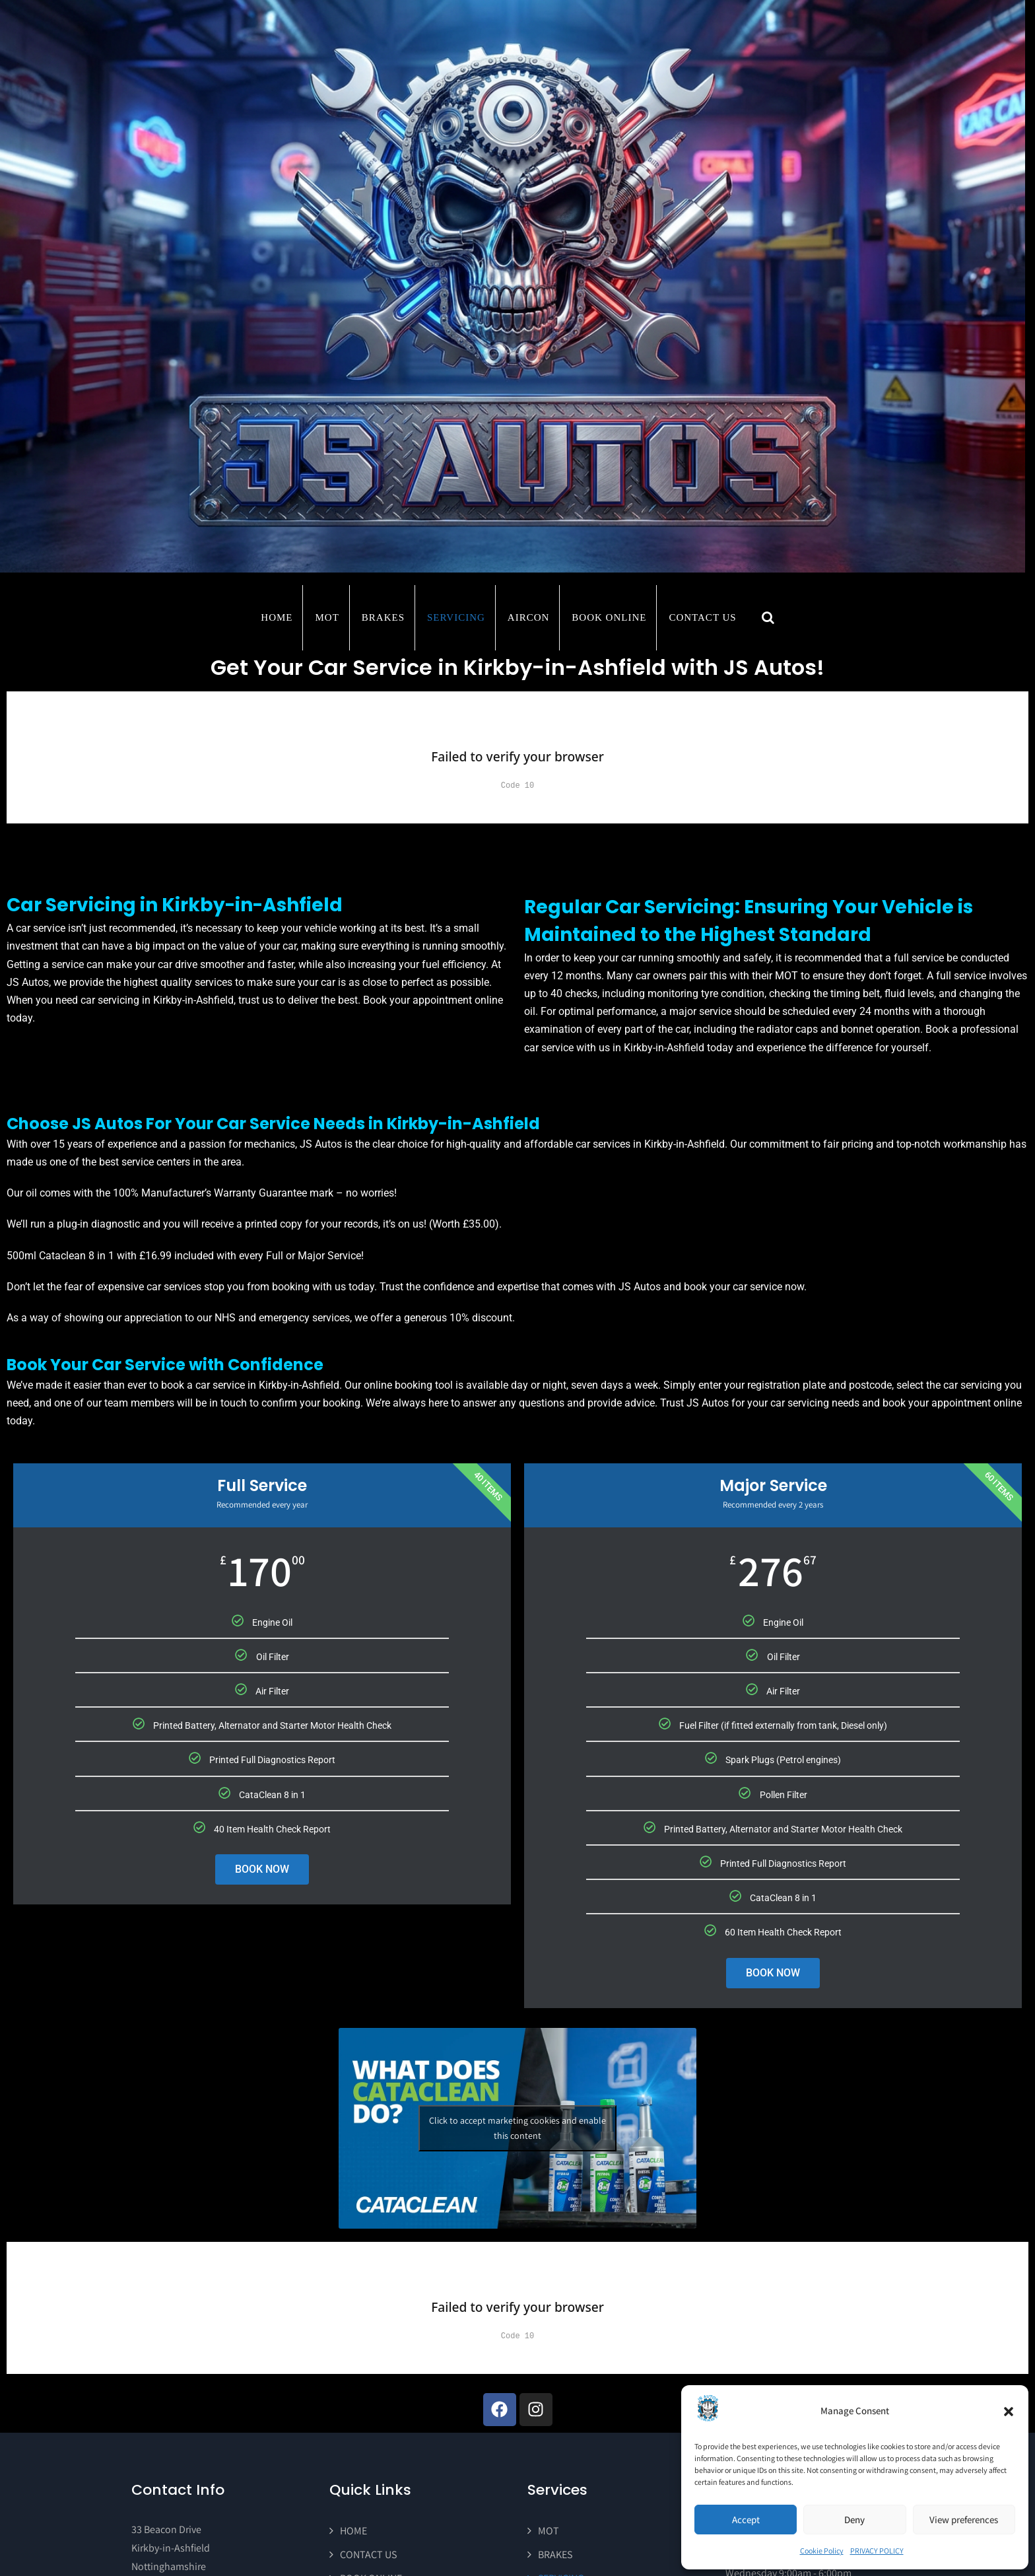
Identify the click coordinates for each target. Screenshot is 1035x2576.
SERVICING (456, 617)
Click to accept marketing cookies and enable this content (517, 2127)
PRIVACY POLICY (877, 2551)
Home (276, 617)
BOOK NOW (262, 1869)
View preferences (963, 2519)
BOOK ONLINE (609, 617)
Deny (854, 2519)
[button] (1008, 2411)
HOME (353, 2531)
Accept (746, 2519)
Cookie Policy (822, 2551)
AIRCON (529, 617)
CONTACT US (702, 617)
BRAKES (383, 617)
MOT (327, 617)
